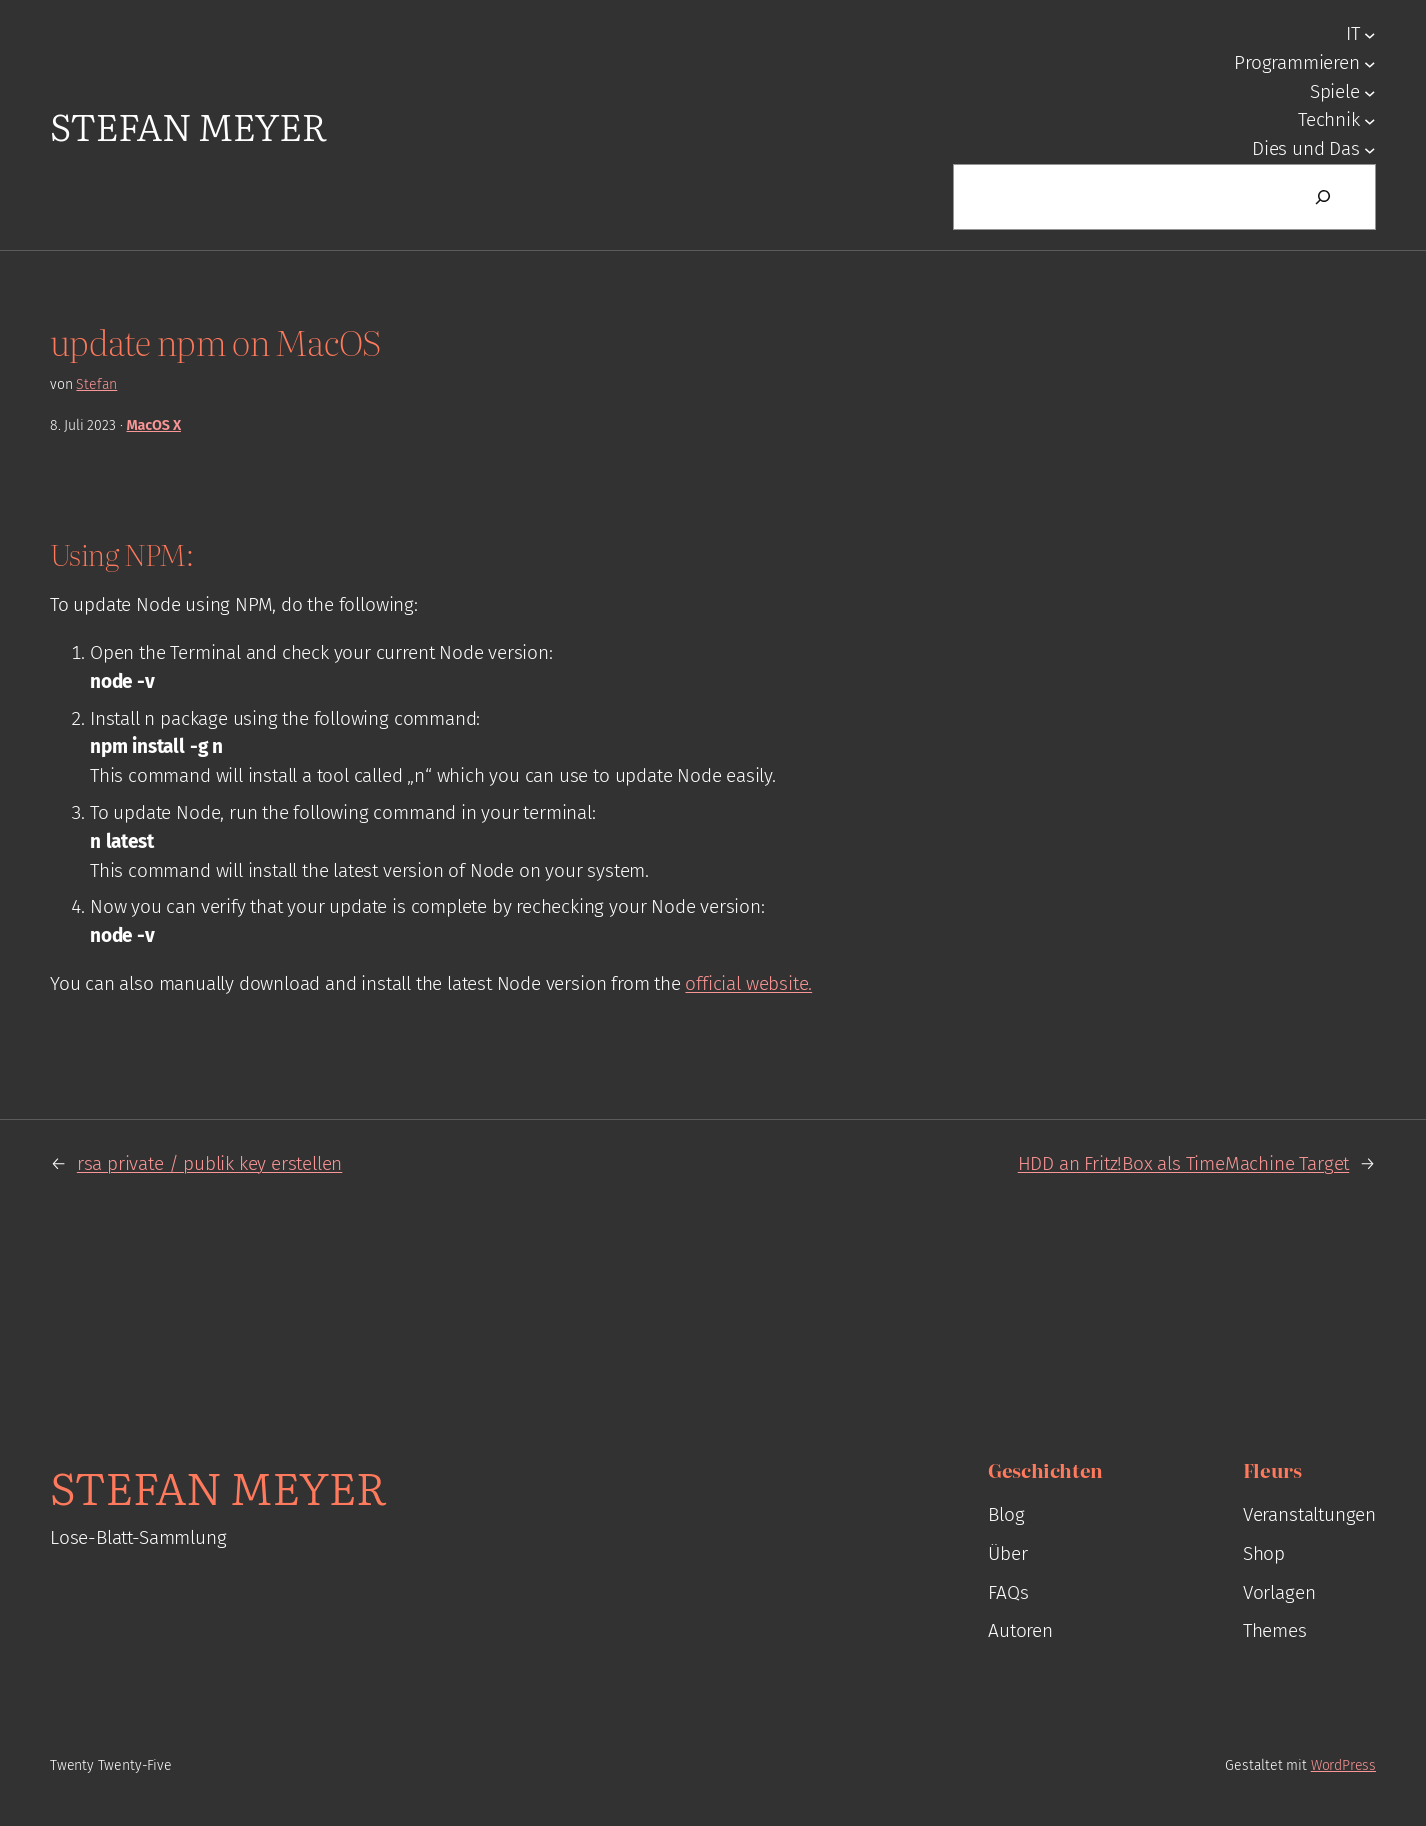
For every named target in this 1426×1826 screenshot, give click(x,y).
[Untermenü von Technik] (1370, 121)
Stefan (96, 384)
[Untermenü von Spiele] (1370, 92)
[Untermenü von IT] (1370, 35)
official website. (748, 983)
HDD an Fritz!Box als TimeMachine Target (1184, 1163)
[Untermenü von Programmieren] (1370, 63)
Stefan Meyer (188, 124)
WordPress (1343, 1765)
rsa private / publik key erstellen (209, 1163)
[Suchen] (1323, 197)
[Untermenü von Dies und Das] (1370, 150)
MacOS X (154, 425)
